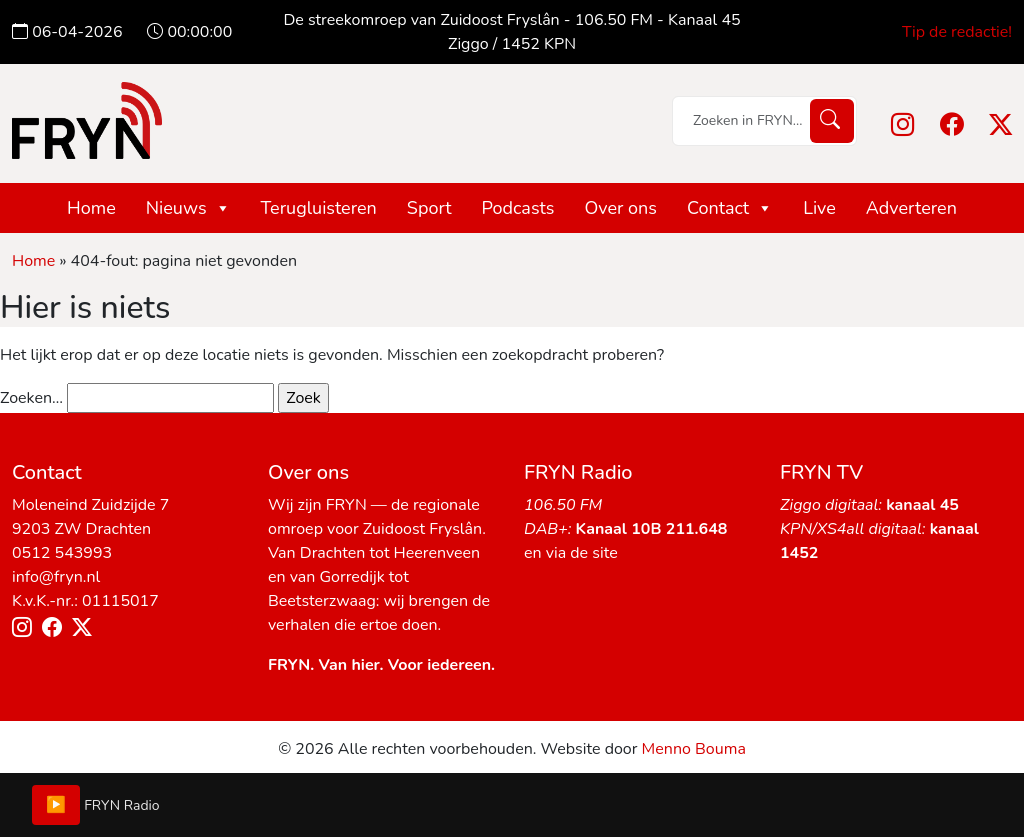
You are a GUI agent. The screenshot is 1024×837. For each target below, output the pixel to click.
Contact (730, 208)
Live (819, 208)
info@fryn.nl (56, 577)
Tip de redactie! (957, 32)
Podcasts (518, 208)
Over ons (620, 208)
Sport (429, 208)
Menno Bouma (694, 749)
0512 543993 (62, 553)
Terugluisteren (319, 208)
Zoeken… (31, 398)
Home (91, 208)
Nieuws (188, 208)
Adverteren (911, 208)
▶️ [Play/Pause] (56, 805)
